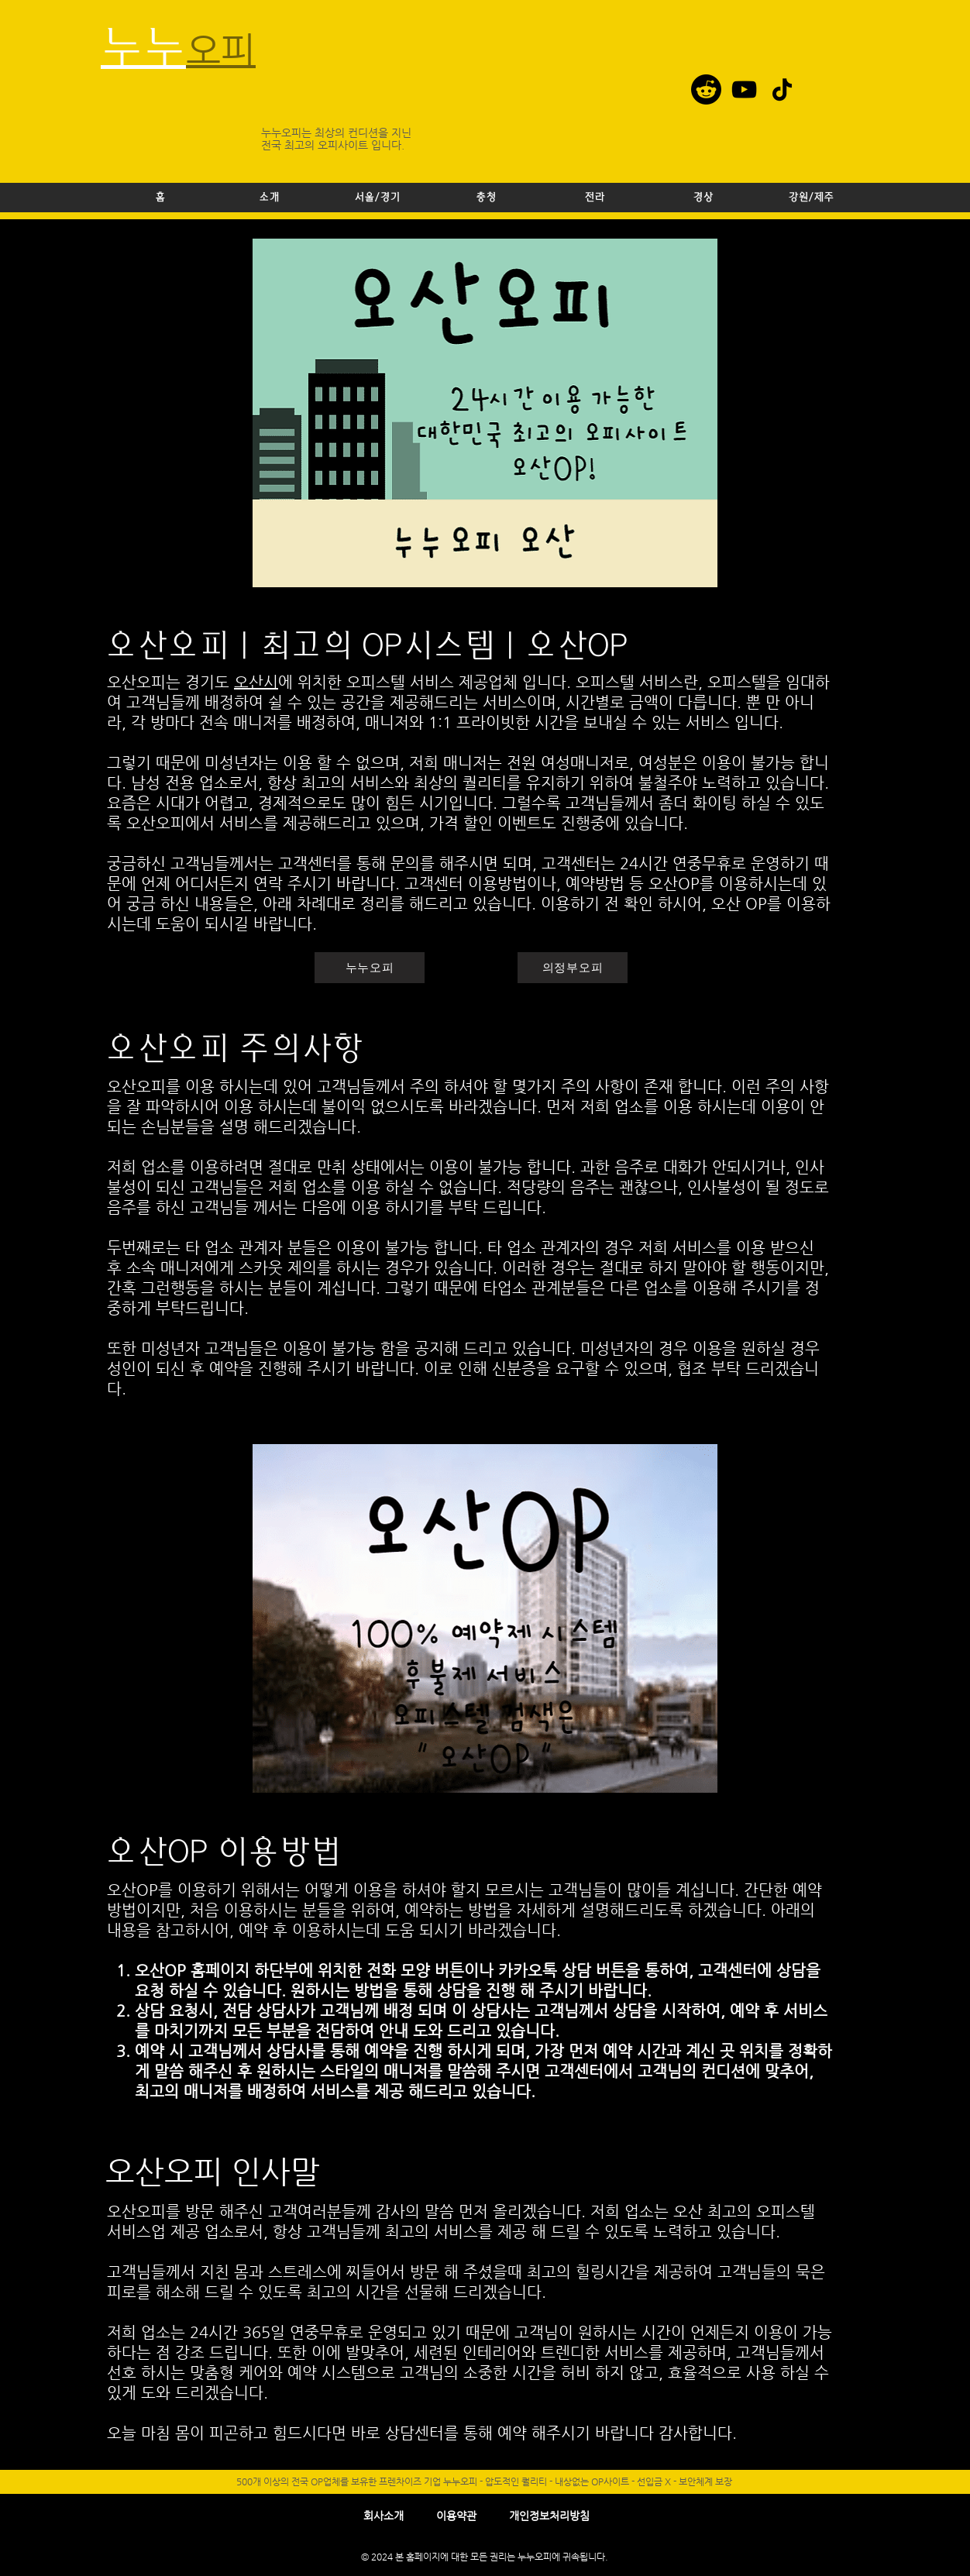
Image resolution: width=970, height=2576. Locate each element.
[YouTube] (744, 89)
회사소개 (383, 2515)
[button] (376, 197)
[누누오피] (370, 967)
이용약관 (456, 2515)
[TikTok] (782, 89)
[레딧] (706, 89)
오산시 (256, 682)
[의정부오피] (573, 967)
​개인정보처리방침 (549, 2515)
